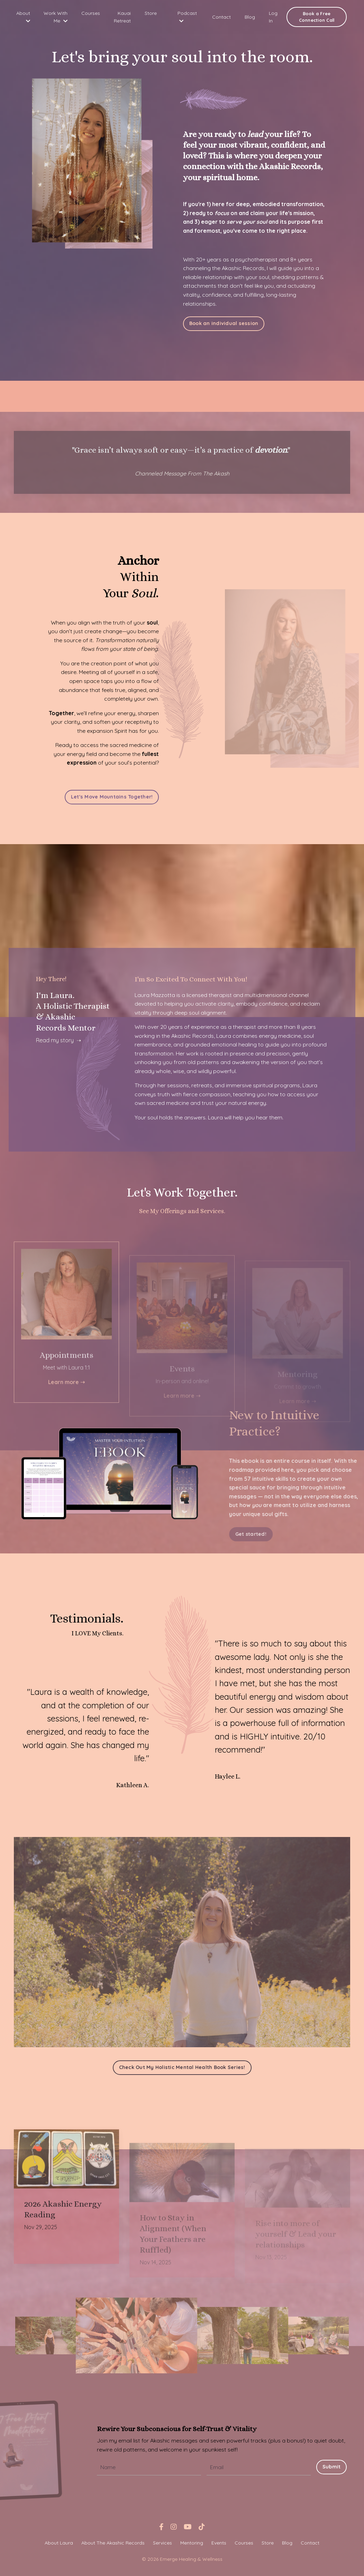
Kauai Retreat (122, 17)
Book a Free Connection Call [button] (317, 17)
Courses (90, 13)
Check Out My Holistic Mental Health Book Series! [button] (182, 2070)
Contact (221, 17)
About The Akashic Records (113, 2545)
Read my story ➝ (58, 1041)
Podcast (187, 17)
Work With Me (55, 17)
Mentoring (191, 2545)
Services (162, 2545)
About (23, 17)
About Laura (59, 2545)
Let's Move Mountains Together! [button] (112, 798)
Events (218, 2545)
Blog (250, 17)
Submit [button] (331, 2469)
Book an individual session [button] (223, 324)
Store (151, 13)
